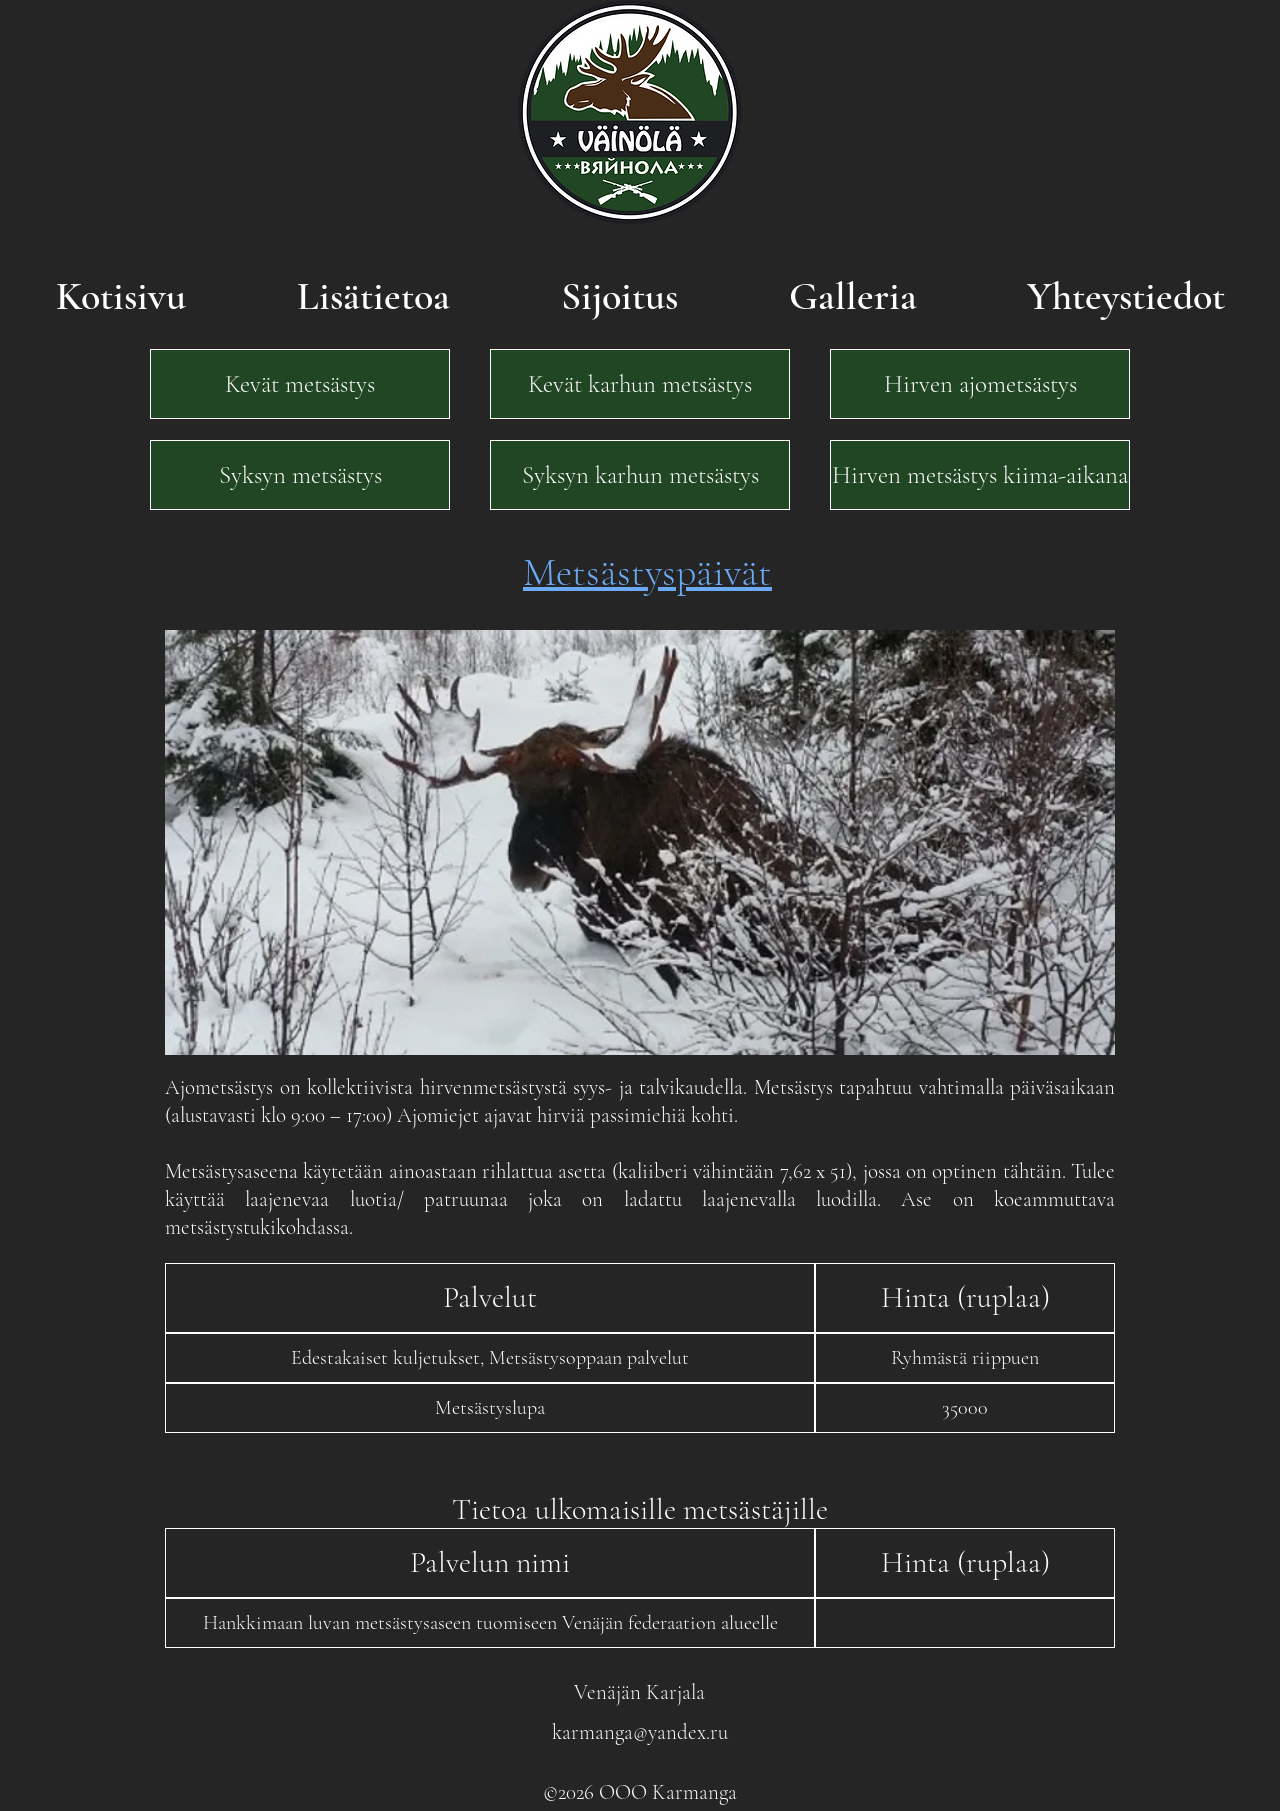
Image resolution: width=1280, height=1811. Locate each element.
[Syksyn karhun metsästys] (640, 475)
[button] (490, 1298)
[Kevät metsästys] (300, 384)
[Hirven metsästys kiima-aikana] (980, 475)
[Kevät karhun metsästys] (640, 384)
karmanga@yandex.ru (640, 1732)
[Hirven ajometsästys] (980, 384)
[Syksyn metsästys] (300, 475)
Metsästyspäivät (647, 572)
